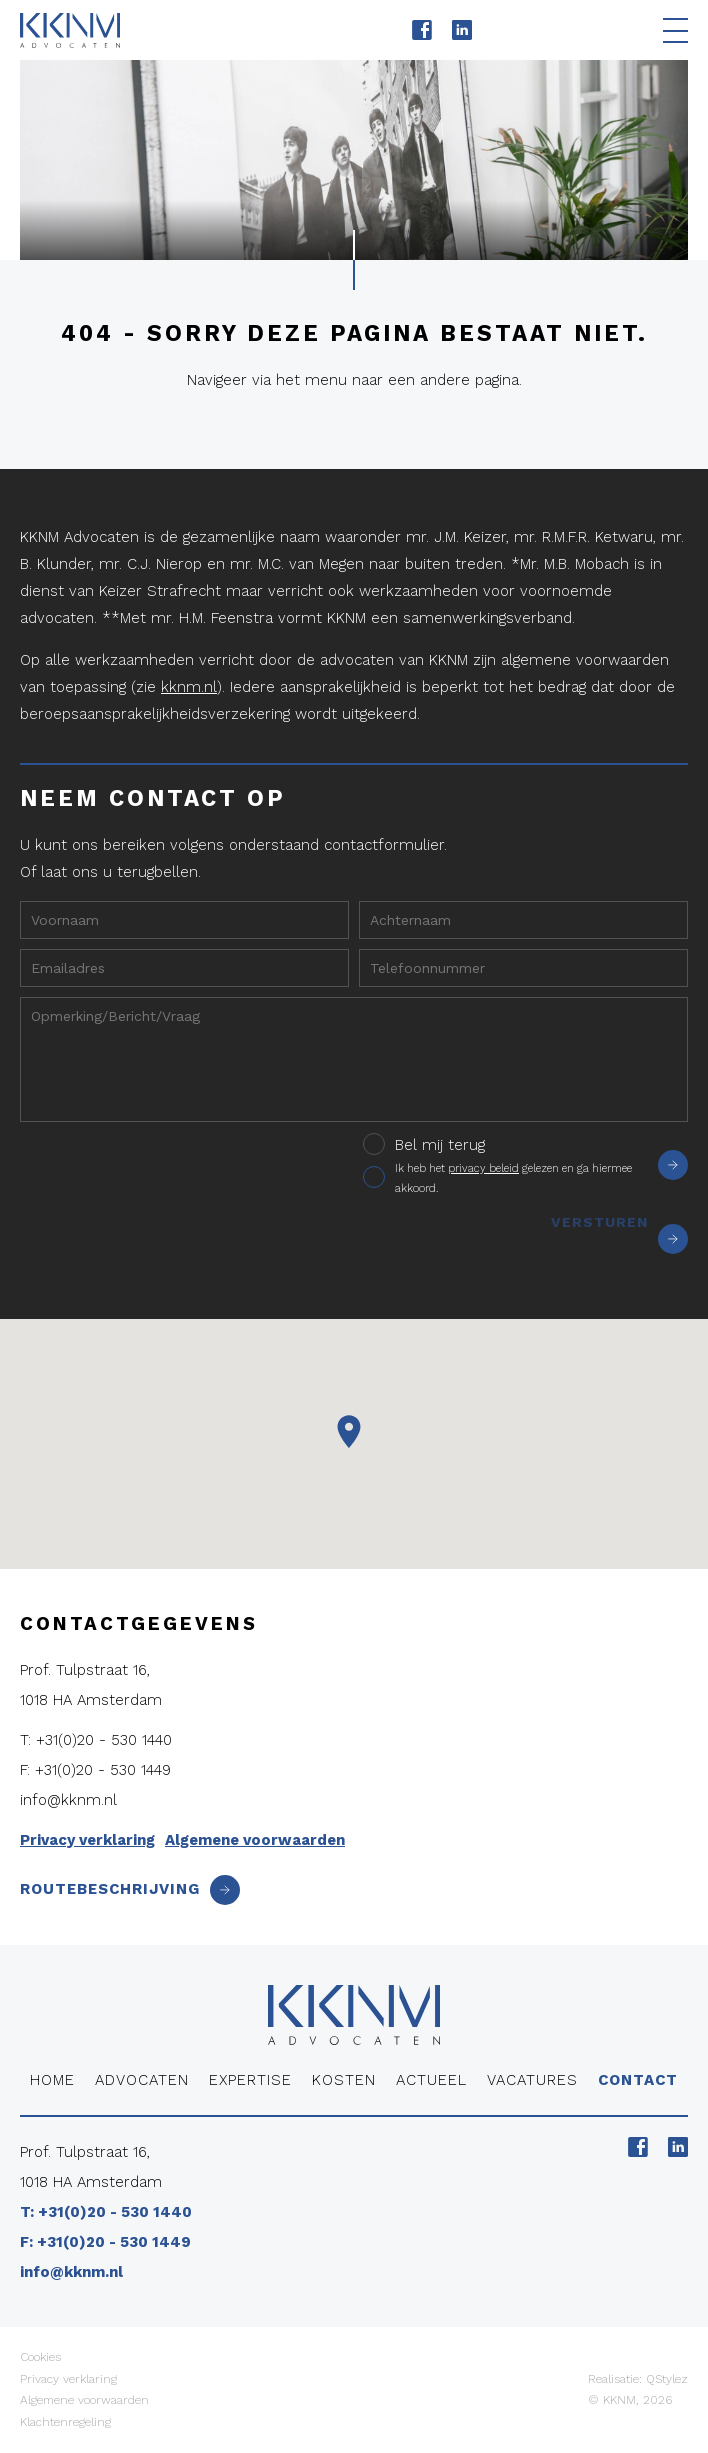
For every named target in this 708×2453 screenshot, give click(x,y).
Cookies (40, 2357)
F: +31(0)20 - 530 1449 (95, 1770)
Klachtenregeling (65, 2422)
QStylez (667, 2379)
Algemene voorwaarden (255, 1840)
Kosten (344, 2080)
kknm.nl (189, 687)
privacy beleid (483, 1168)
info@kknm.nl (68, 1800)
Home (52, 2080)
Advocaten (142, 2080)
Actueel (431, 2080)
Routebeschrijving (130, 1889)
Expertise (250, 2080)
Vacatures (532, 2080)
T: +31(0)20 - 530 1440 (96, 1740)
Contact (638, 2080)
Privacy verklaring (87, 1840)
